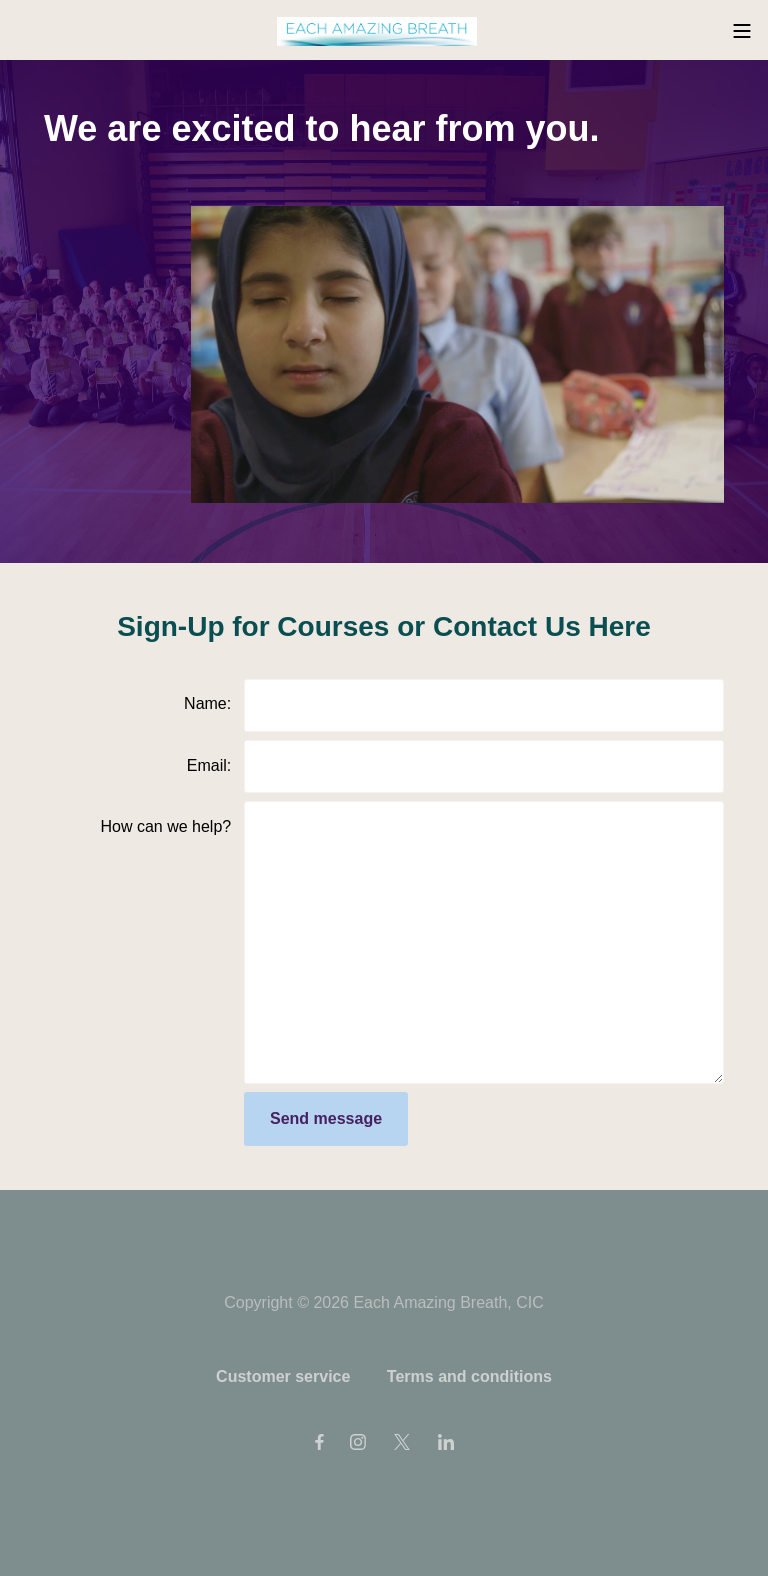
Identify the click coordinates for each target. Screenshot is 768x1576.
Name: (207, 703)
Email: (209, 765)
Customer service (283, 1376)
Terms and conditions (469, 1376)
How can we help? (165, 826)
